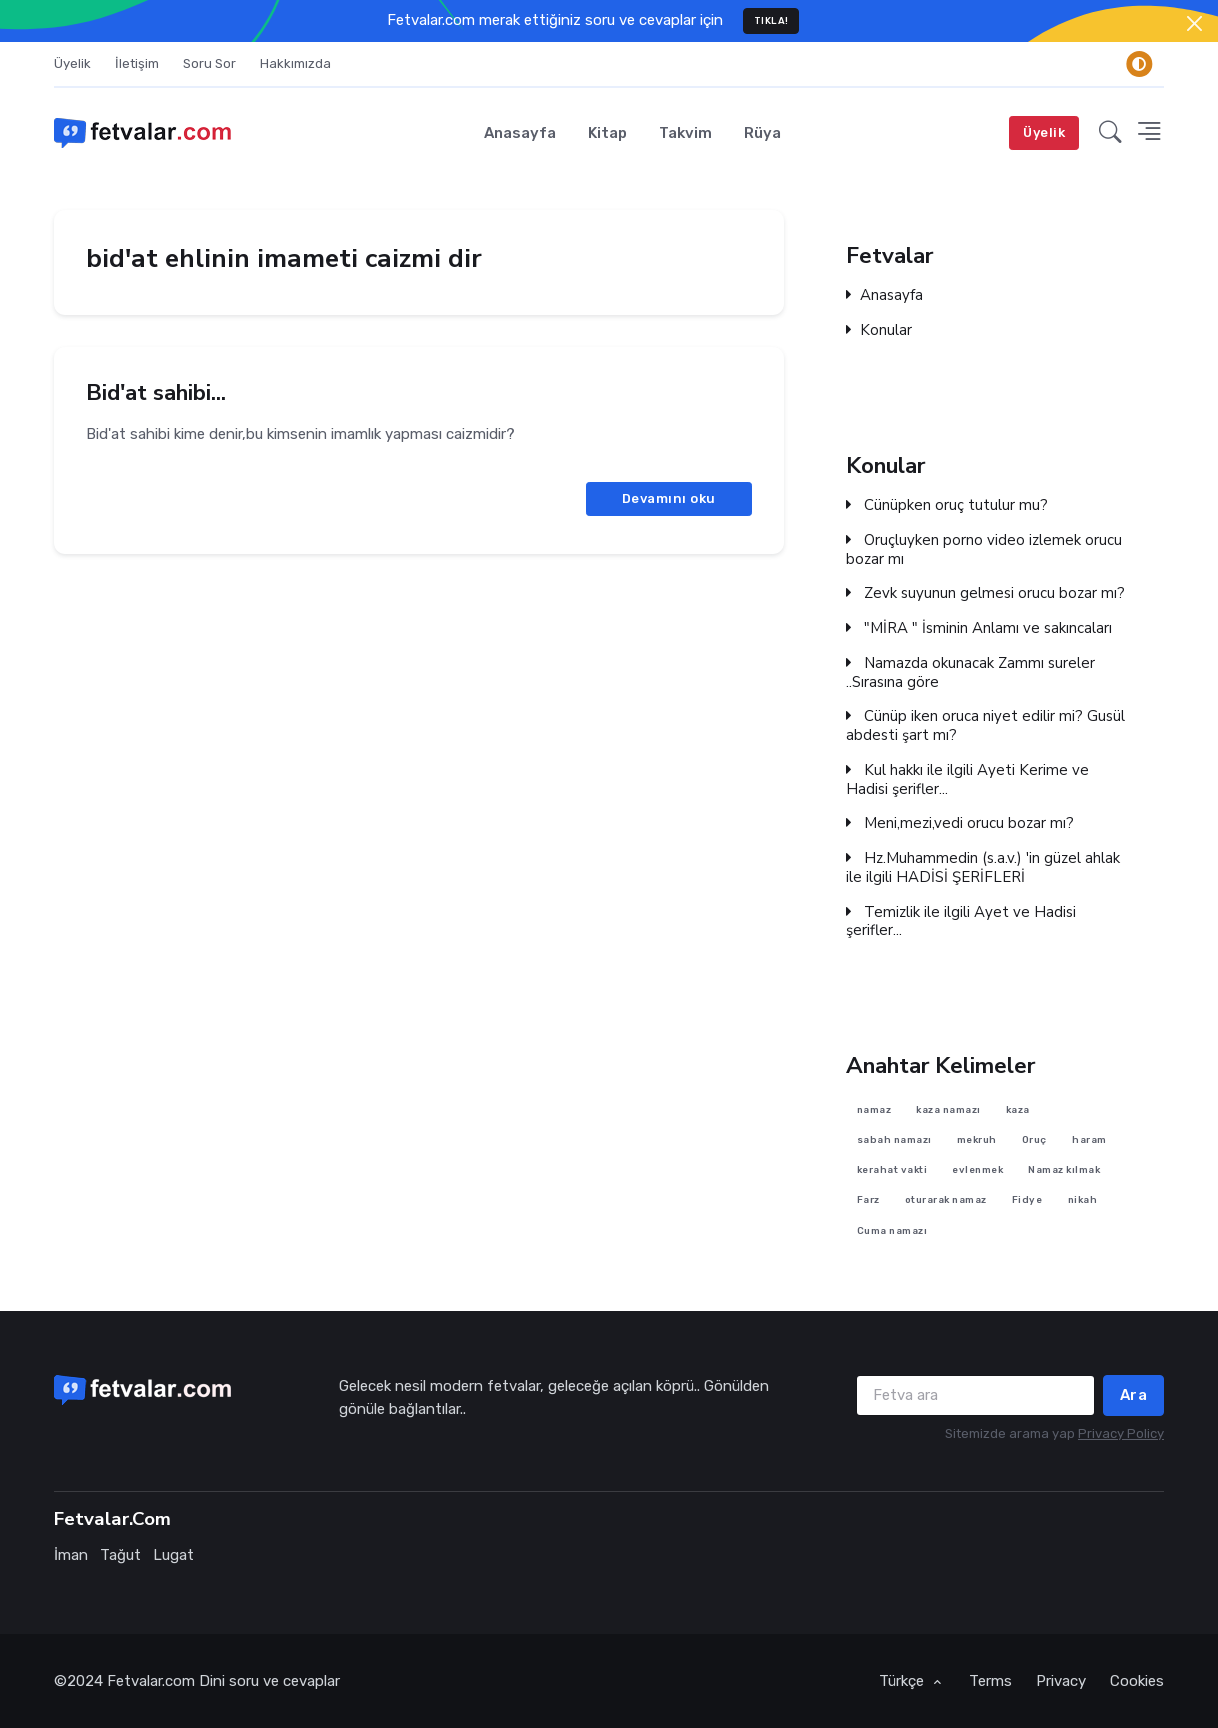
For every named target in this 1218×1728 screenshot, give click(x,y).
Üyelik (72, 63)
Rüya (762, 133)
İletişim (137, 63)
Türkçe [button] (903, 1681)
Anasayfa (520, 133)
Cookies (1137, 1681)
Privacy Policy (1121, 1433)
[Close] (1194, 23)
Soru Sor (209, 63)
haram (1089, 1139)
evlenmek (977, 1169)
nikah (1083, 1199)
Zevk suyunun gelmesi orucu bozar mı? (985, 593)
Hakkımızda (295, 63)
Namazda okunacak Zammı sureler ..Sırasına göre (970, 672)
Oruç (1034, 1139)
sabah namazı (894, 1139)
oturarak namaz (946, 1199)
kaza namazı (948, 1108)
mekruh (977, 1139)
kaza (1018, 1108)
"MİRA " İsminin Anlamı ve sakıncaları (979, 628)
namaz (874, 1108)
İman (71, 1555)
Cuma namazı (892, 1229)
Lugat (173, 1555)
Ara (1134, 1395)
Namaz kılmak (1064, 1169)
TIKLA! (771, 20)
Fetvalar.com (151, 1681)
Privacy (1061, 1681)
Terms (990, 1681)
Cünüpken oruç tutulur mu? (947, 505)
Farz (868, 1199)
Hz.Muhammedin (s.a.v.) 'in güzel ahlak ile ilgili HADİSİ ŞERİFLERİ (983, 868)
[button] (1110, 133)
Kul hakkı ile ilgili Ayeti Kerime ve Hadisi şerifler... (967, 779)
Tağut (120, 1555)
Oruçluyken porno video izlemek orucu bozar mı (984, 549)
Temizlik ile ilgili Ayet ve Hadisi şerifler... (961, 921)
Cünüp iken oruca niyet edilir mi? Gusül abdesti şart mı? (985, 726)
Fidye (1027, 1199)
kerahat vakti (892, 1169)
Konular (879, 330)
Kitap (607, 133)
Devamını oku (669, 498)
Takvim (685, 133)
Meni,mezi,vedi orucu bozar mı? (960, 823)
